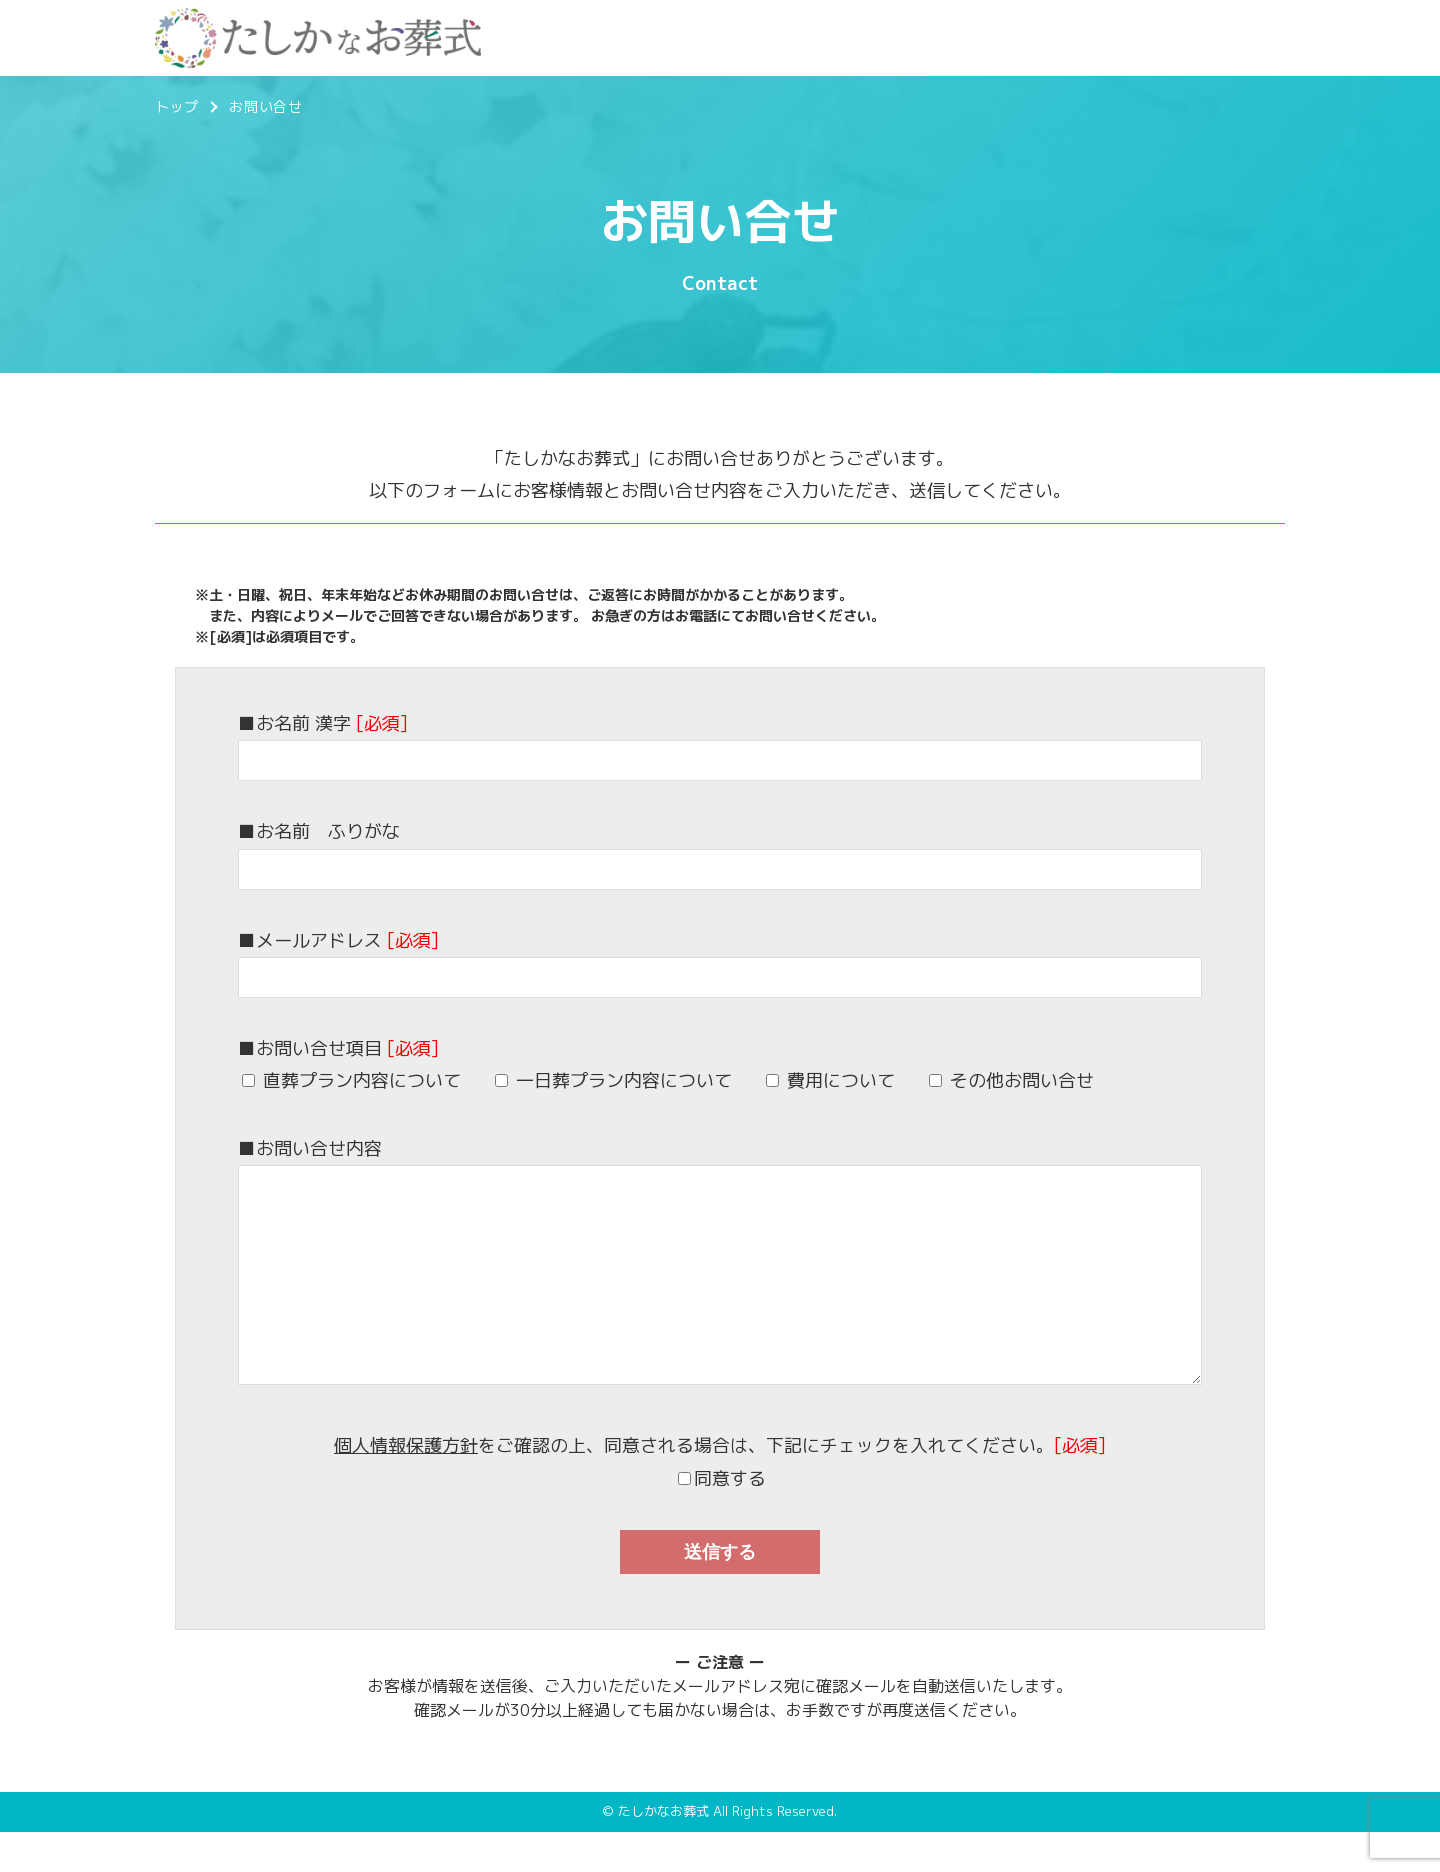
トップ (177, 106)
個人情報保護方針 (406, 1485)
